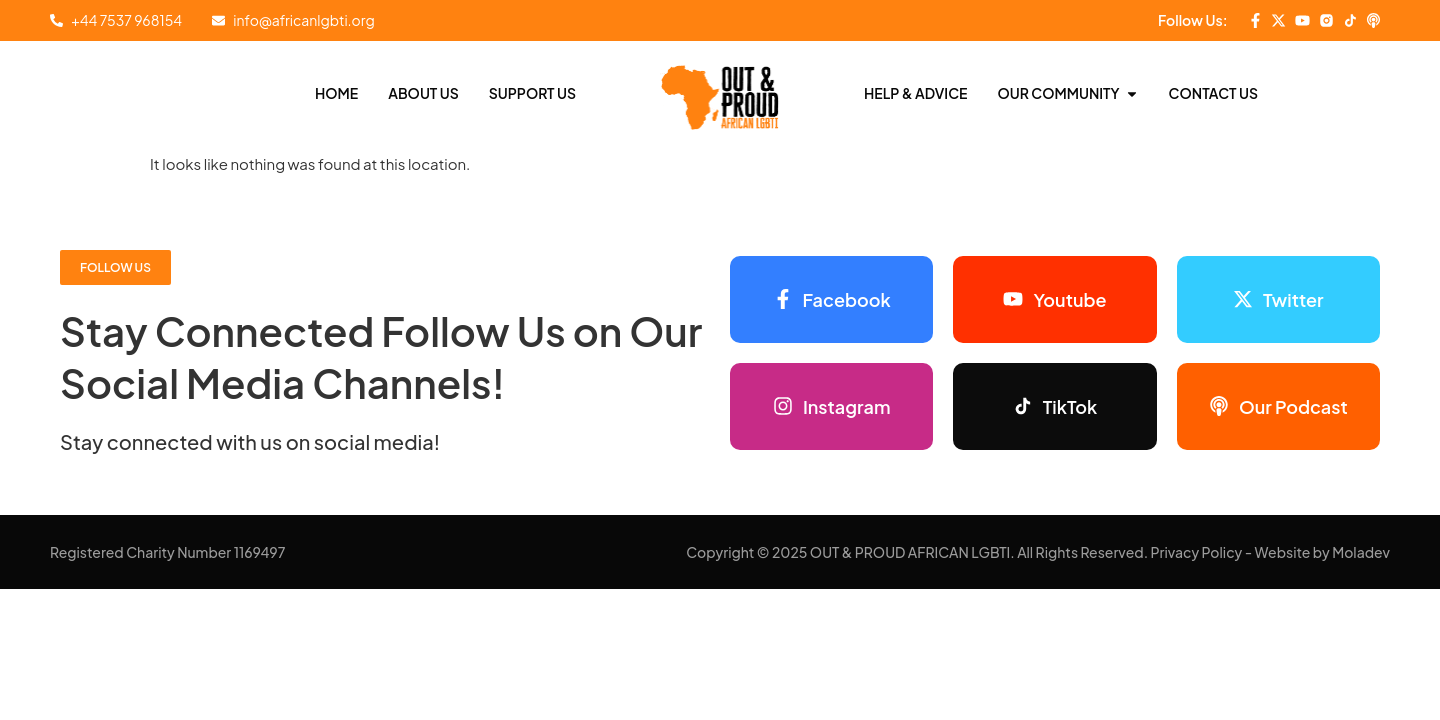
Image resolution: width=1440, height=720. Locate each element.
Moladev (1361, 552)
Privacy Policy (1197, 552)
